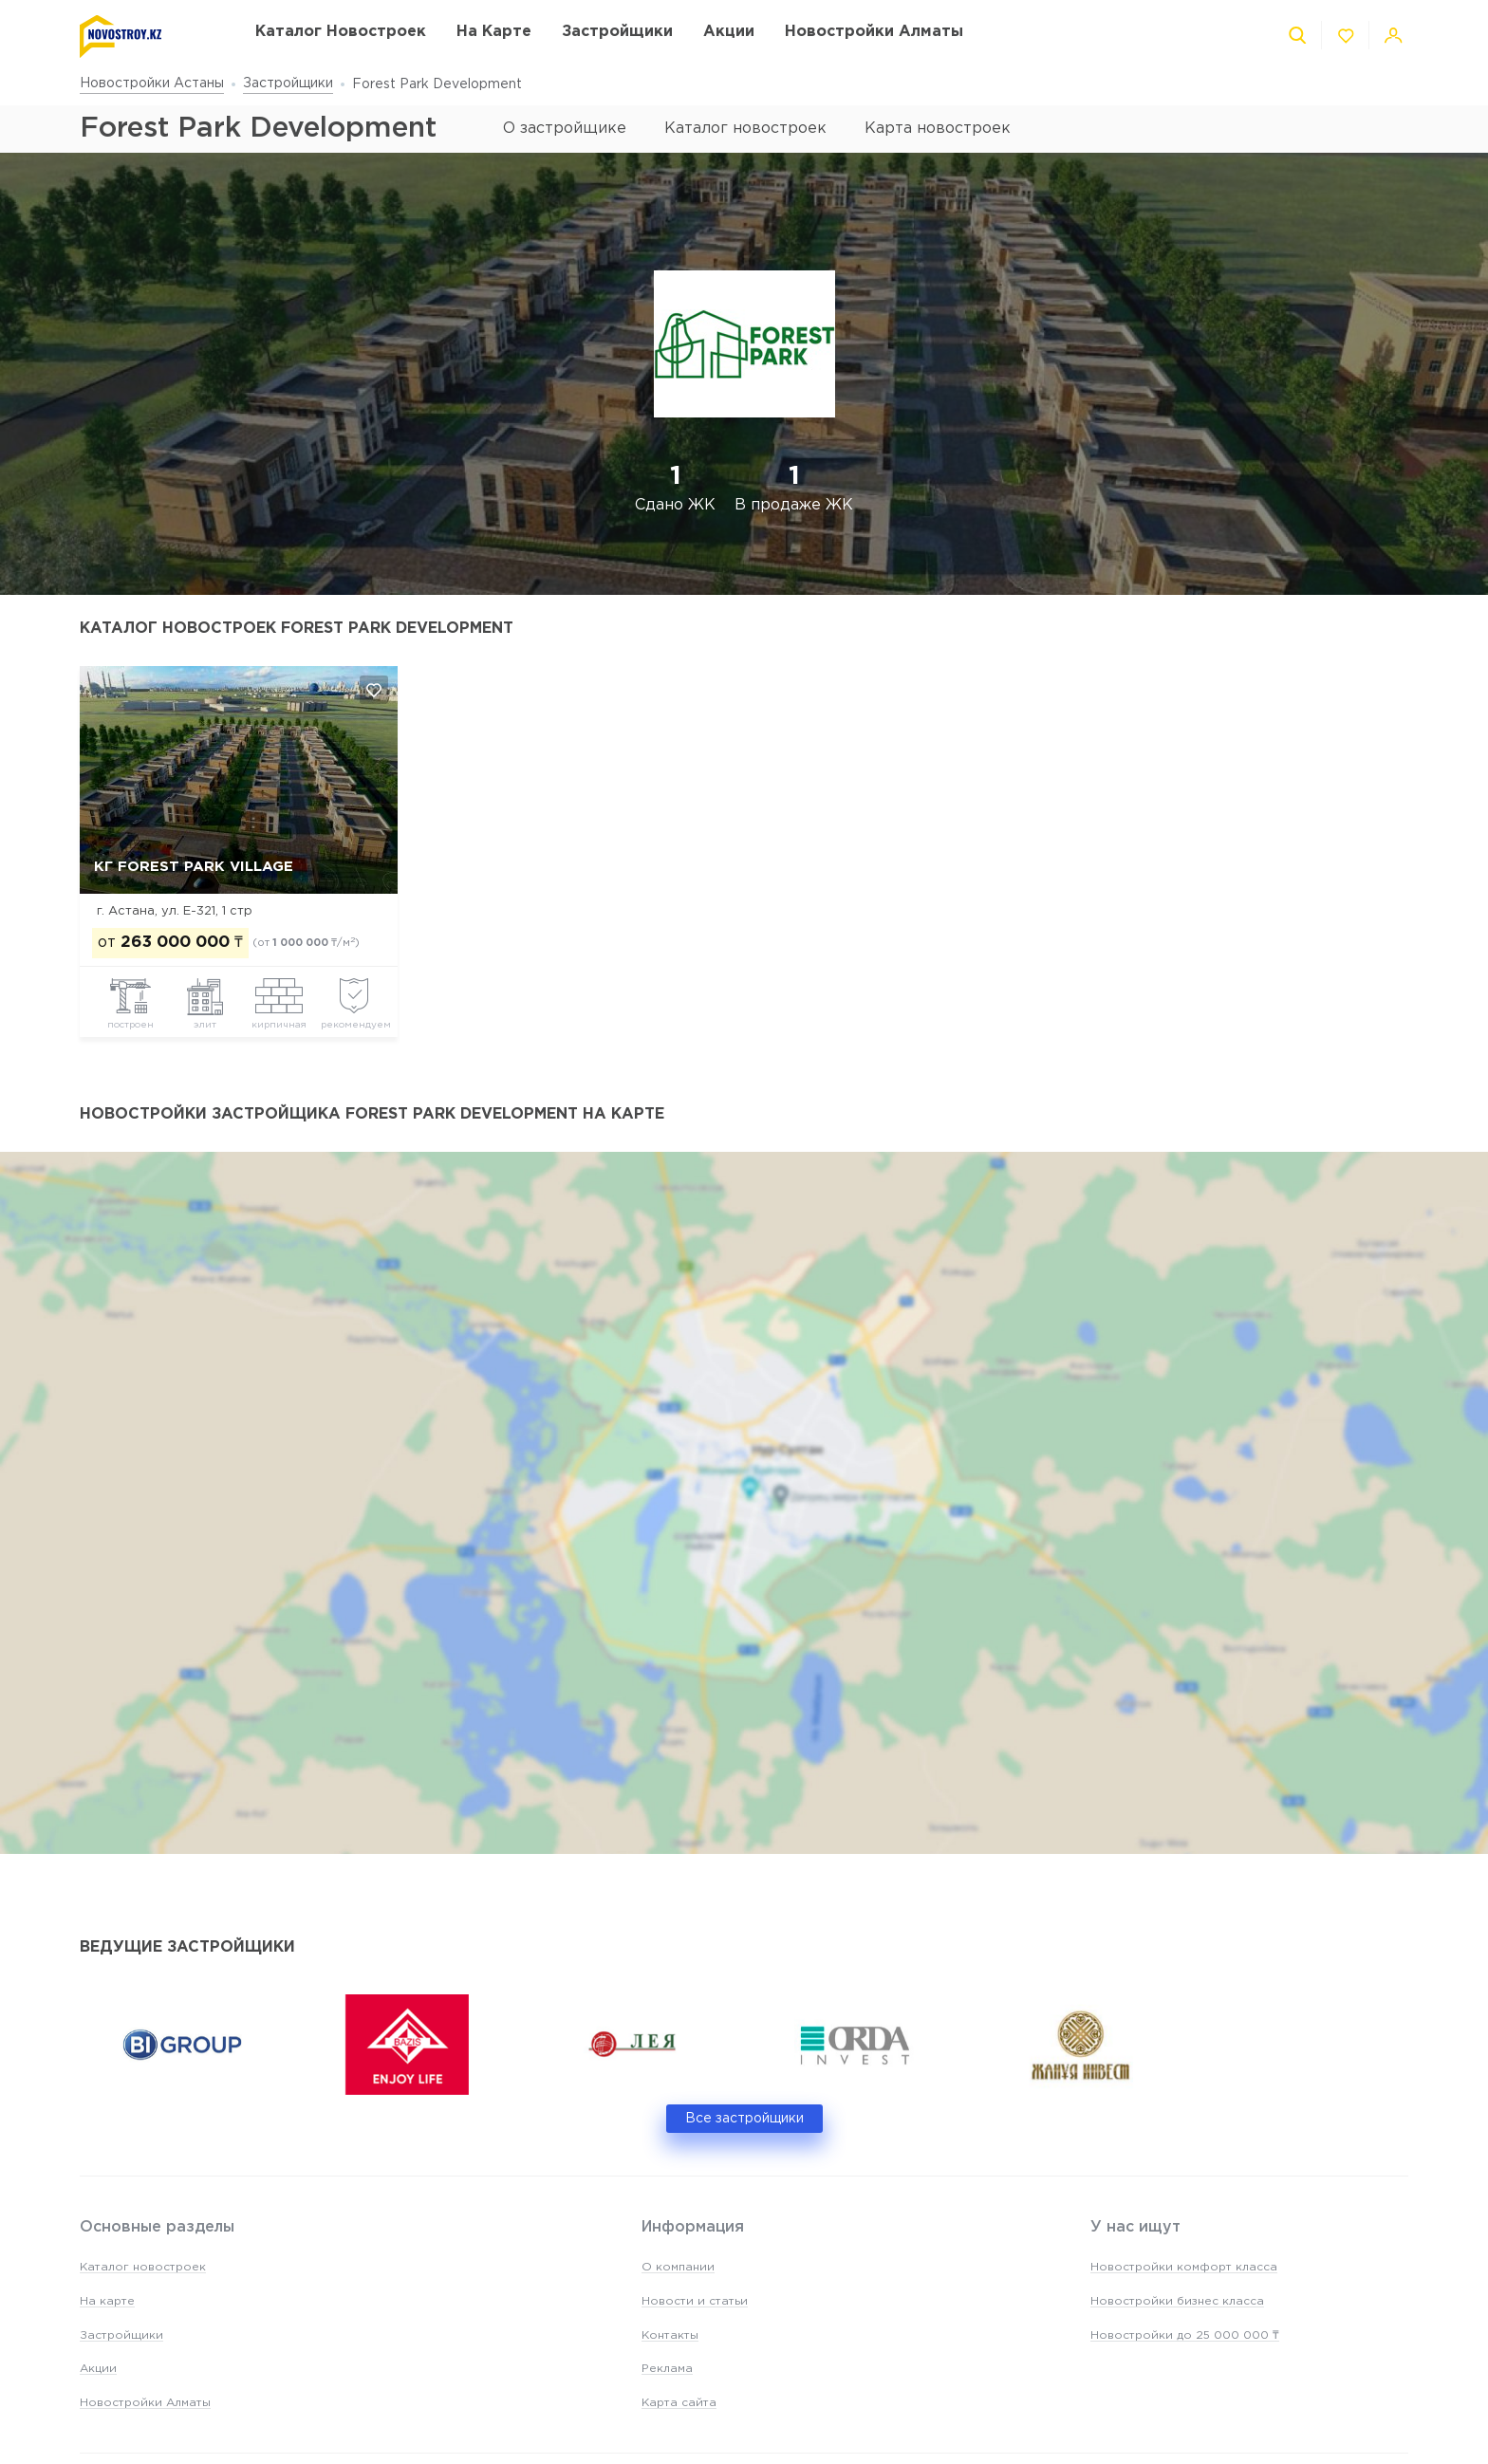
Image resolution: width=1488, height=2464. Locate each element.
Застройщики (288, 83)
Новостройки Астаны (152, 83)
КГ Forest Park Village (193, 867)
